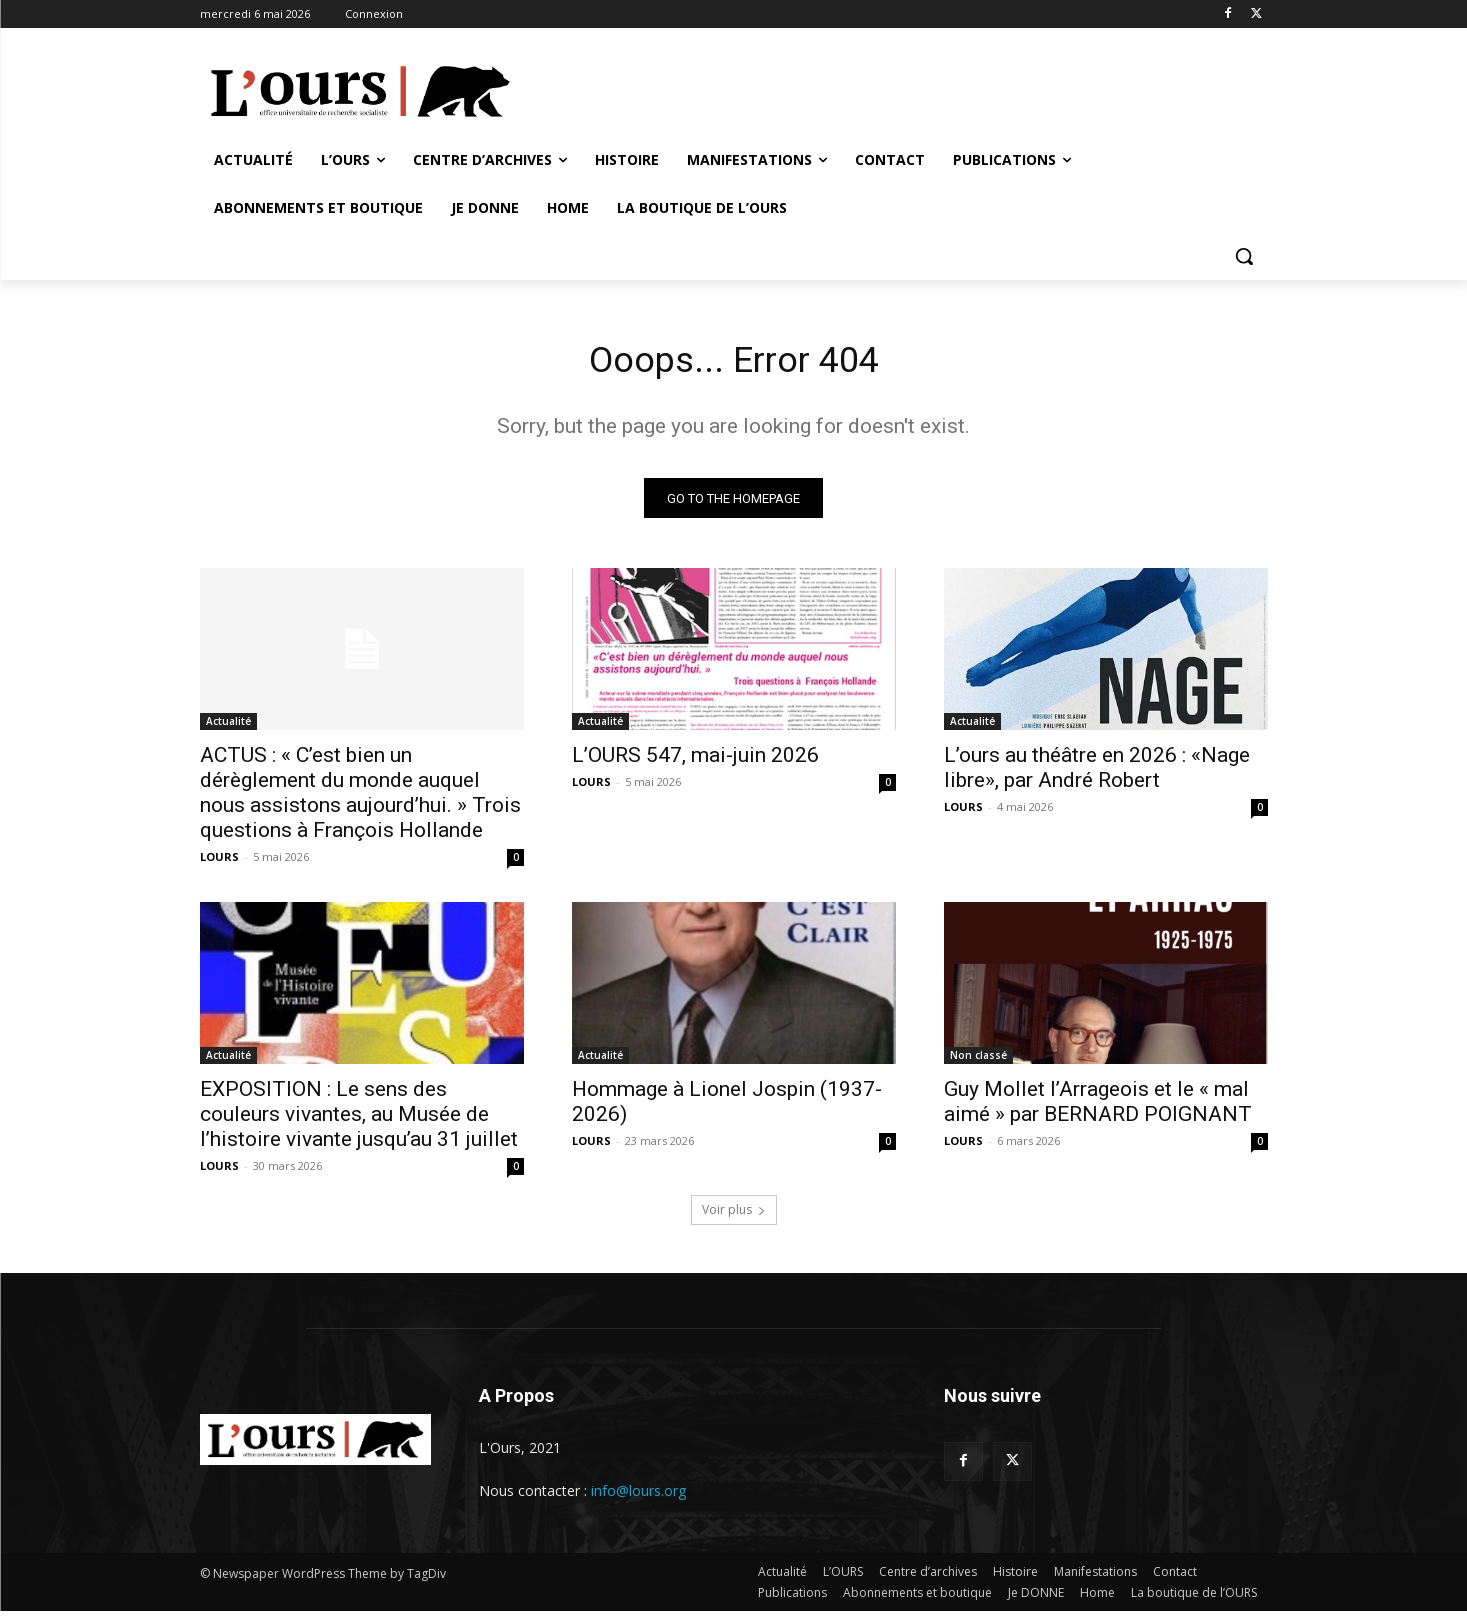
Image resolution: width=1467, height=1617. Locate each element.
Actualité (228, 727)
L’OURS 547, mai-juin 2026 (695, 761)
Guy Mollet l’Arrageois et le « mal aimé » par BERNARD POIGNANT (1098, 1107)
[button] (1244, 256)
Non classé (978, 1061)
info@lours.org (638, 1496)
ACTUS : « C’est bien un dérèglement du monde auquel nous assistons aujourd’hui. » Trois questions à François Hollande (360, 798)
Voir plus (734, 1215)
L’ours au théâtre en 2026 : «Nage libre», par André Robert (1097, 773)
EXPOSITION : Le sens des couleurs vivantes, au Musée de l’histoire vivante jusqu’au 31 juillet (359, 1120)
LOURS (219, 862)
